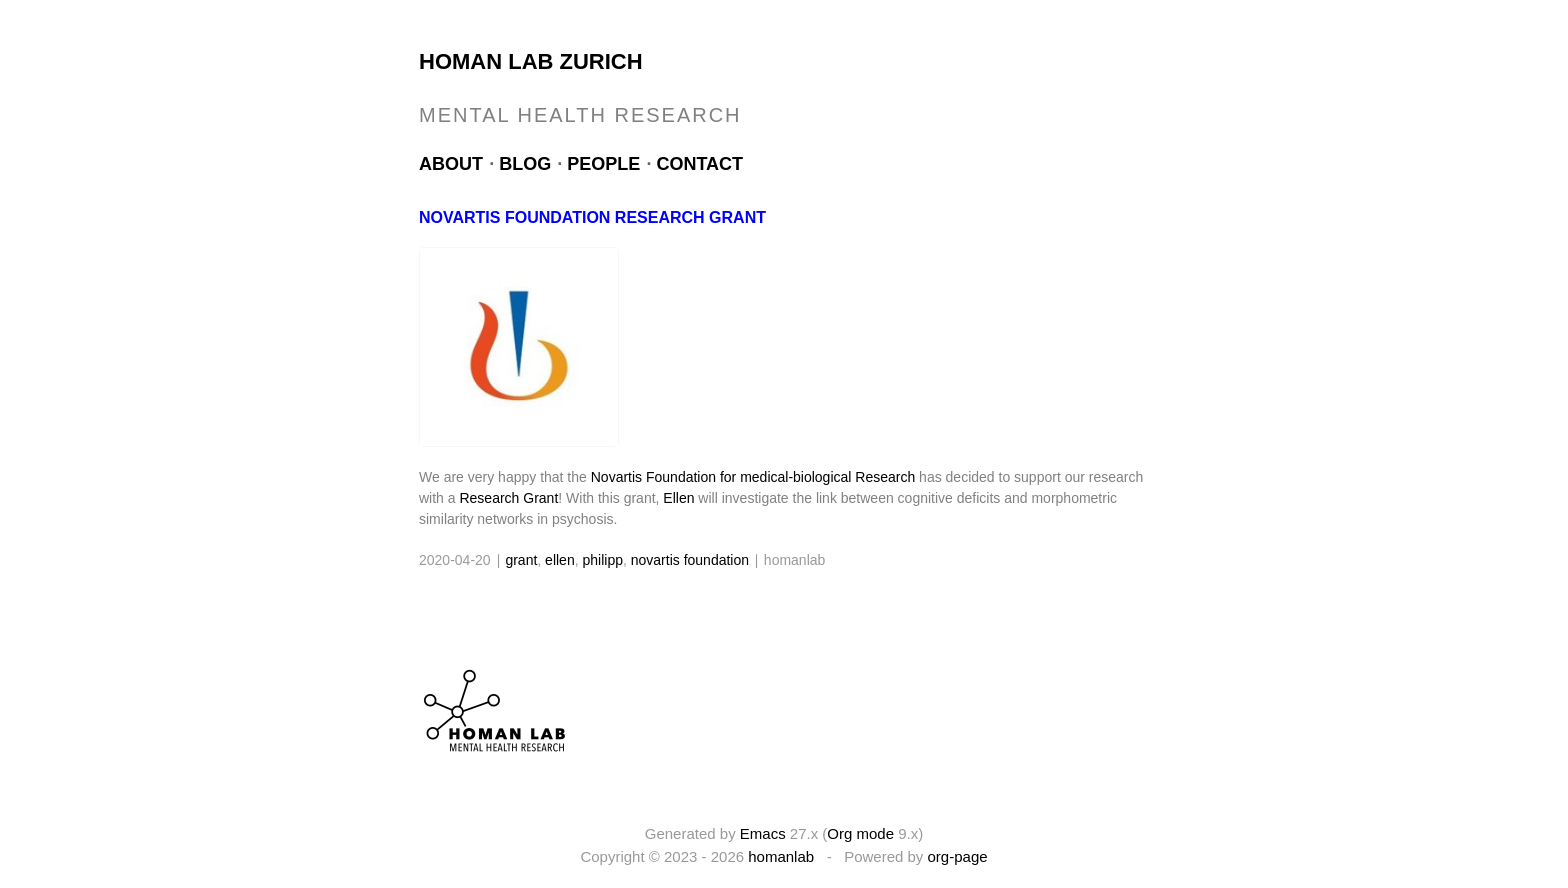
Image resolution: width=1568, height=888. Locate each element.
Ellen (678, 498)
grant (521, 560)
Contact (699, 164)
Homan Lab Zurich (531, 61)
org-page (958, 856)
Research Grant (508, 498)
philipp (602, 560)
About (451, 164)
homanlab (781, 856)
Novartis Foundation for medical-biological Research (753, 477)
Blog (525, 164)
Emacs (763, 833)
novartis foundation (690, 560)
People (603, 164)
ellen (560, 560)
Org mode (860, 833)
